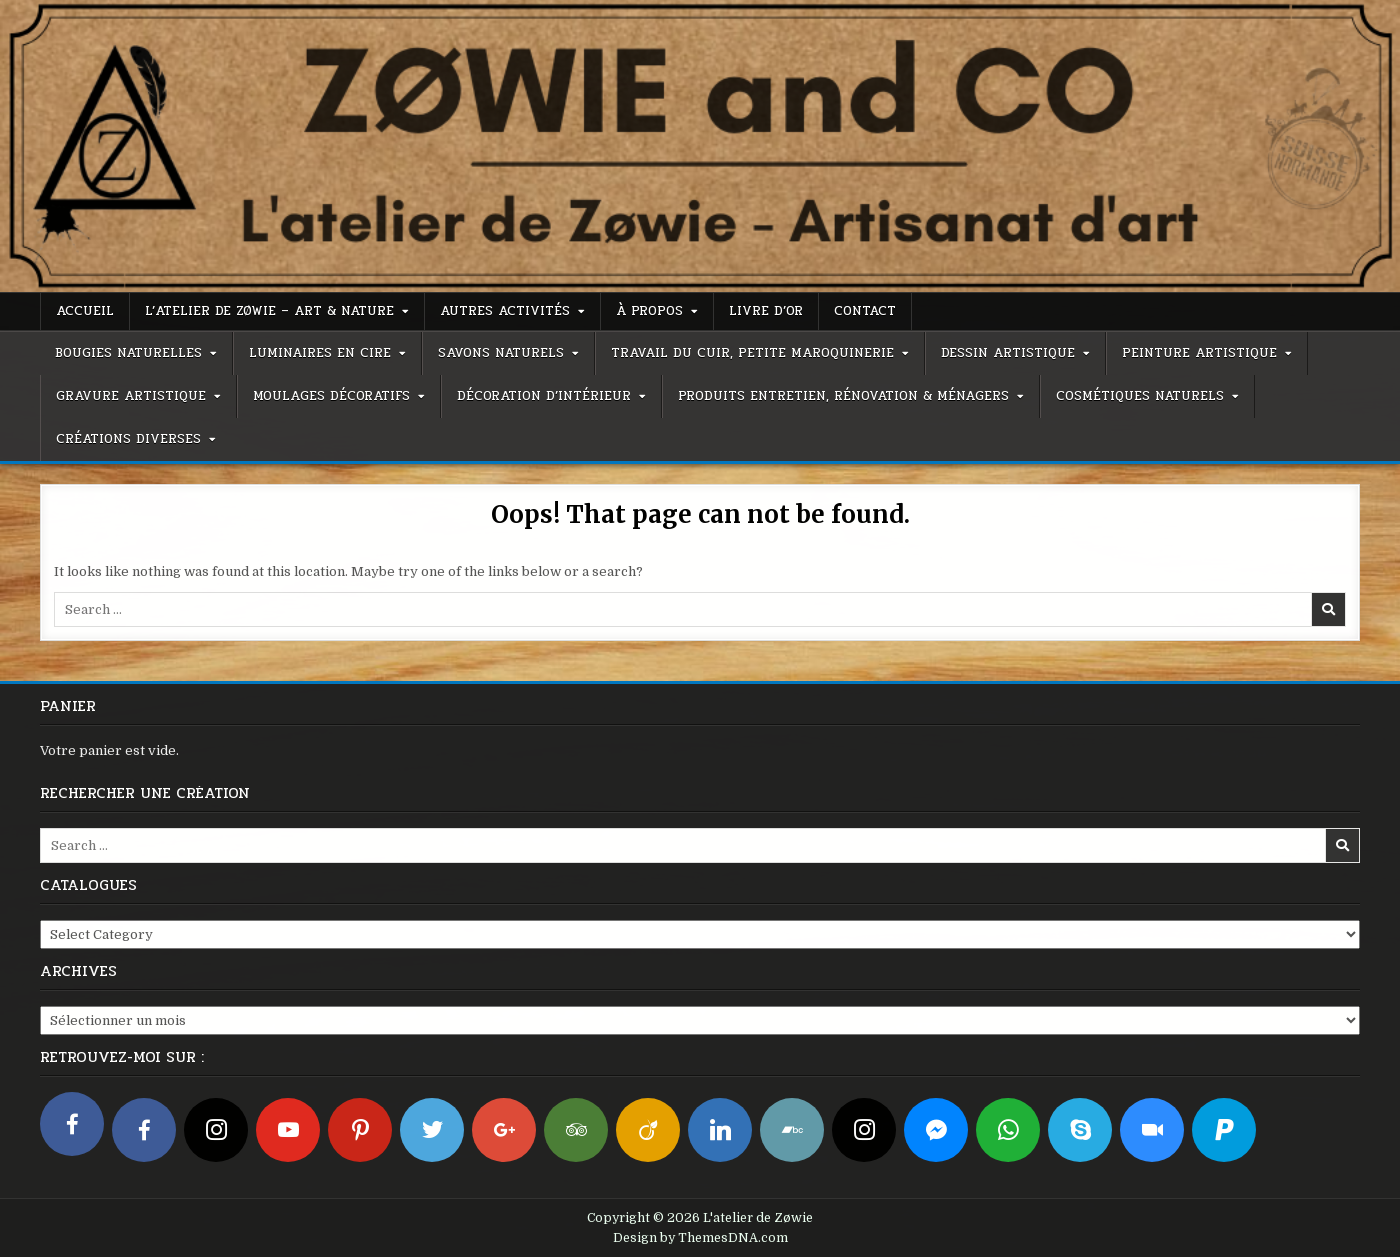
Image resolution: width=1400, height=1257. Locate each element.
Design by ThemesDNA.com (700, 1238)
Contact (865, 311)
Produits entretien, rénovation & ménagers (843, 396)
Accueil (85, 311)
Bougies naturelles (128, 353)
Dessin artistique (1008, 353)
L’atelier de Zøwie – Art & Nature (269, 311)
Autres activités (505, 311)
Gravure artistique (131, 396)
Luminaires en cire (320, 353)
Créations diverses (128, 439)
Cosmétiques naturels (1140, 396)
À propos (649, 311)
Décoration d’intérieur (544, 396)
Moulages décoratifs (331, 396)
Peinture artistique (1199, 353)
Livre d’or (766, 311)
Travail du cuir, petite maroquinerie (752, 353)
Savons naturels (501, 353)
